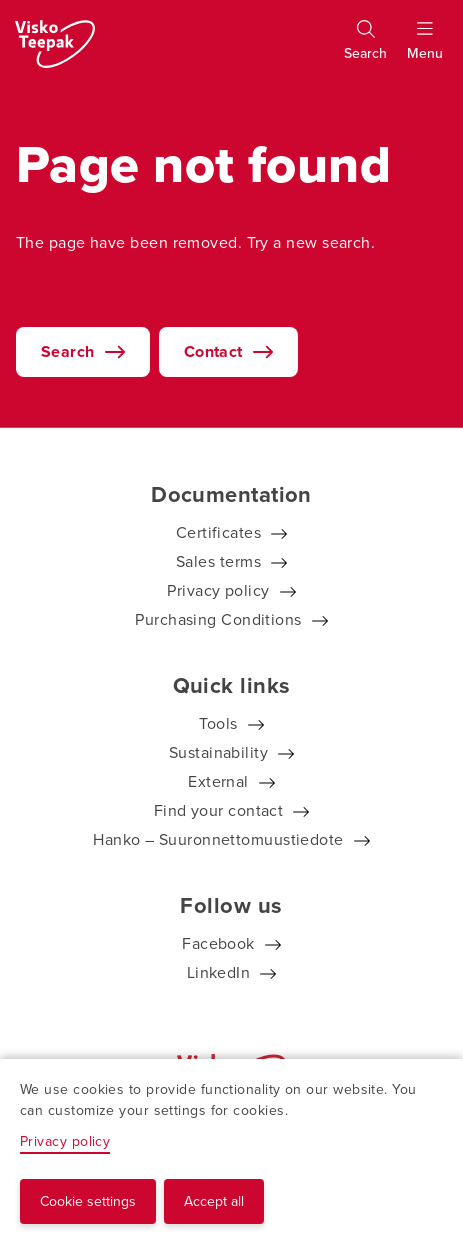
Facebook (218, 943)
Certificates (218, 532)
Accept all (214, 1201)
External (218, 781)
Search (68, 351)
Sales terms (218, 561)
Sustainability (218, 752)
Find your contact (219, 810)
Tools (218, 723)
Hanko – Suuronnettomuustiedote (218, 839)
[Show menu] (425, 49)
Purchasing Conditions (218, 619)
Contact (213, 351)
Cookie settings (88, 1201)
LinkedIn (219, 972)
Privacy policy (218, 590)
